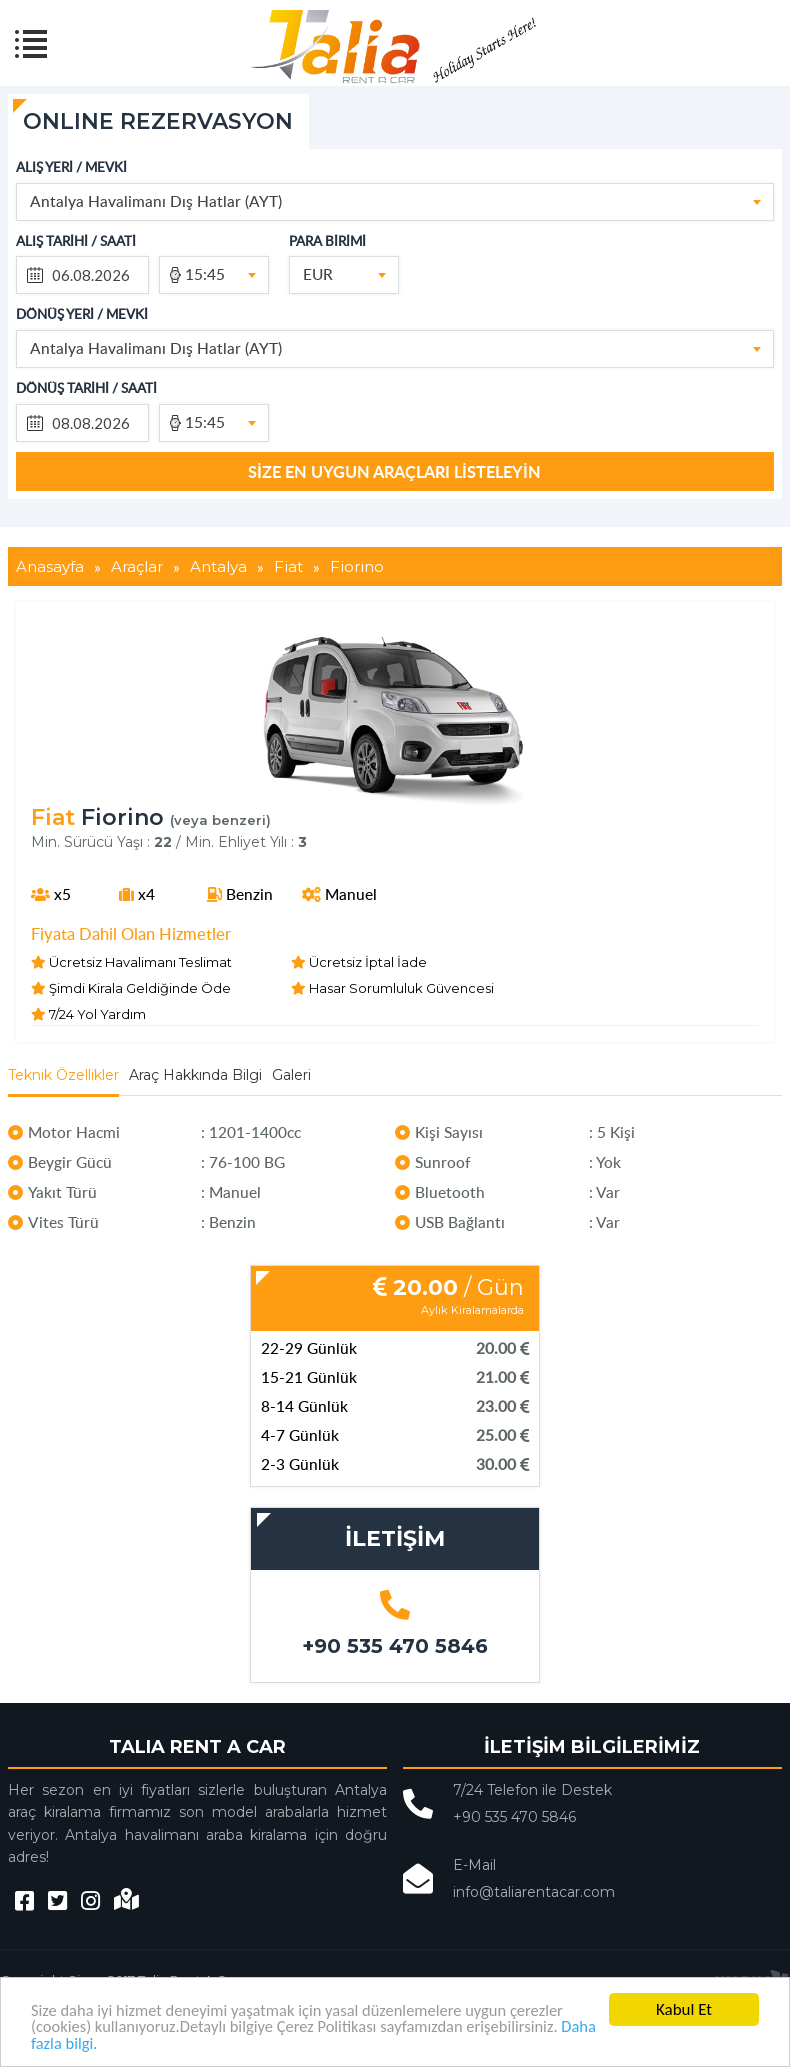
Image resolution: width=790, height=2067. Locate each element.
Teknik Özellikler (63, 1075)
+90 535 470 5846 (395, 1646)
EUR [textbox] (318, 273)
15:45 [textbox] (205, 273)
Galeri (291, 1075)
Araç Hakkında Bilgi (195, 1075)
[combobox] (395, 202)
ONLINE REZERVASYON (158, 121)
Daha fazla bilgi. (85, 2042)
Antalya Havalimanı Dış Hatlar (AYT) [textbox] (156, 200)
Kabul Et (684, 2008)
